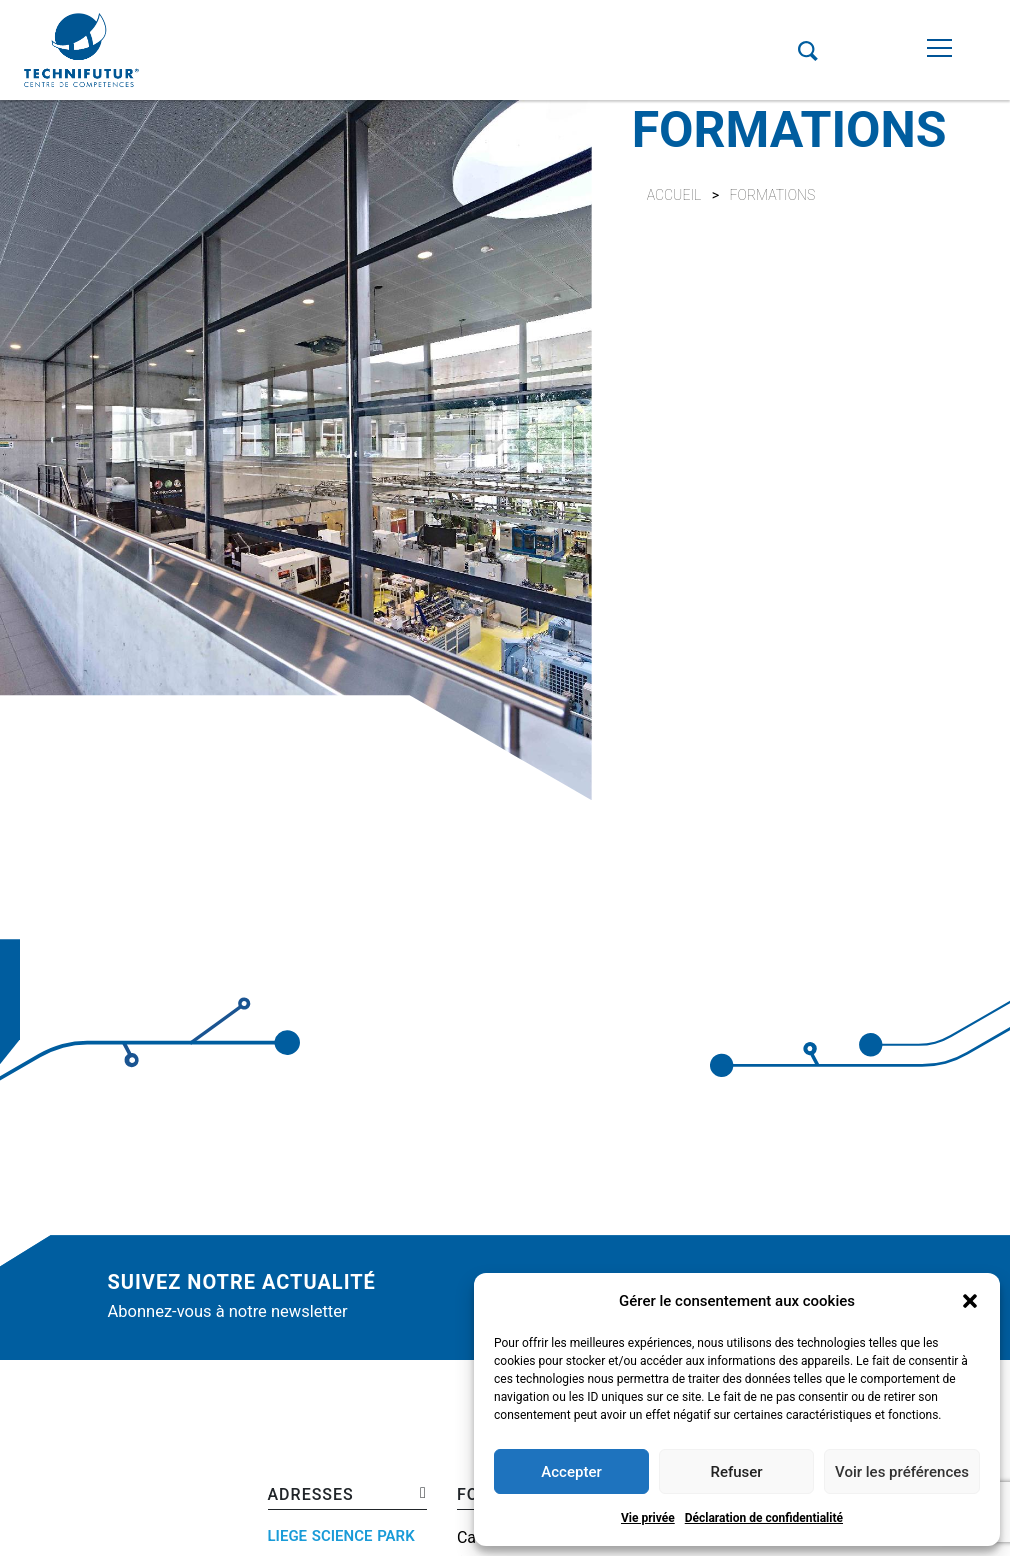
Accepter (571, 1472)
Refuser (736, 1472)
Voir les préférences (902, 1472)
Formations (773, 195)
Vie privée (648, 1518)
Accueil (674, 195)
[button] (970, 1301)
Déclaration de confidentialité (764, 1518)
